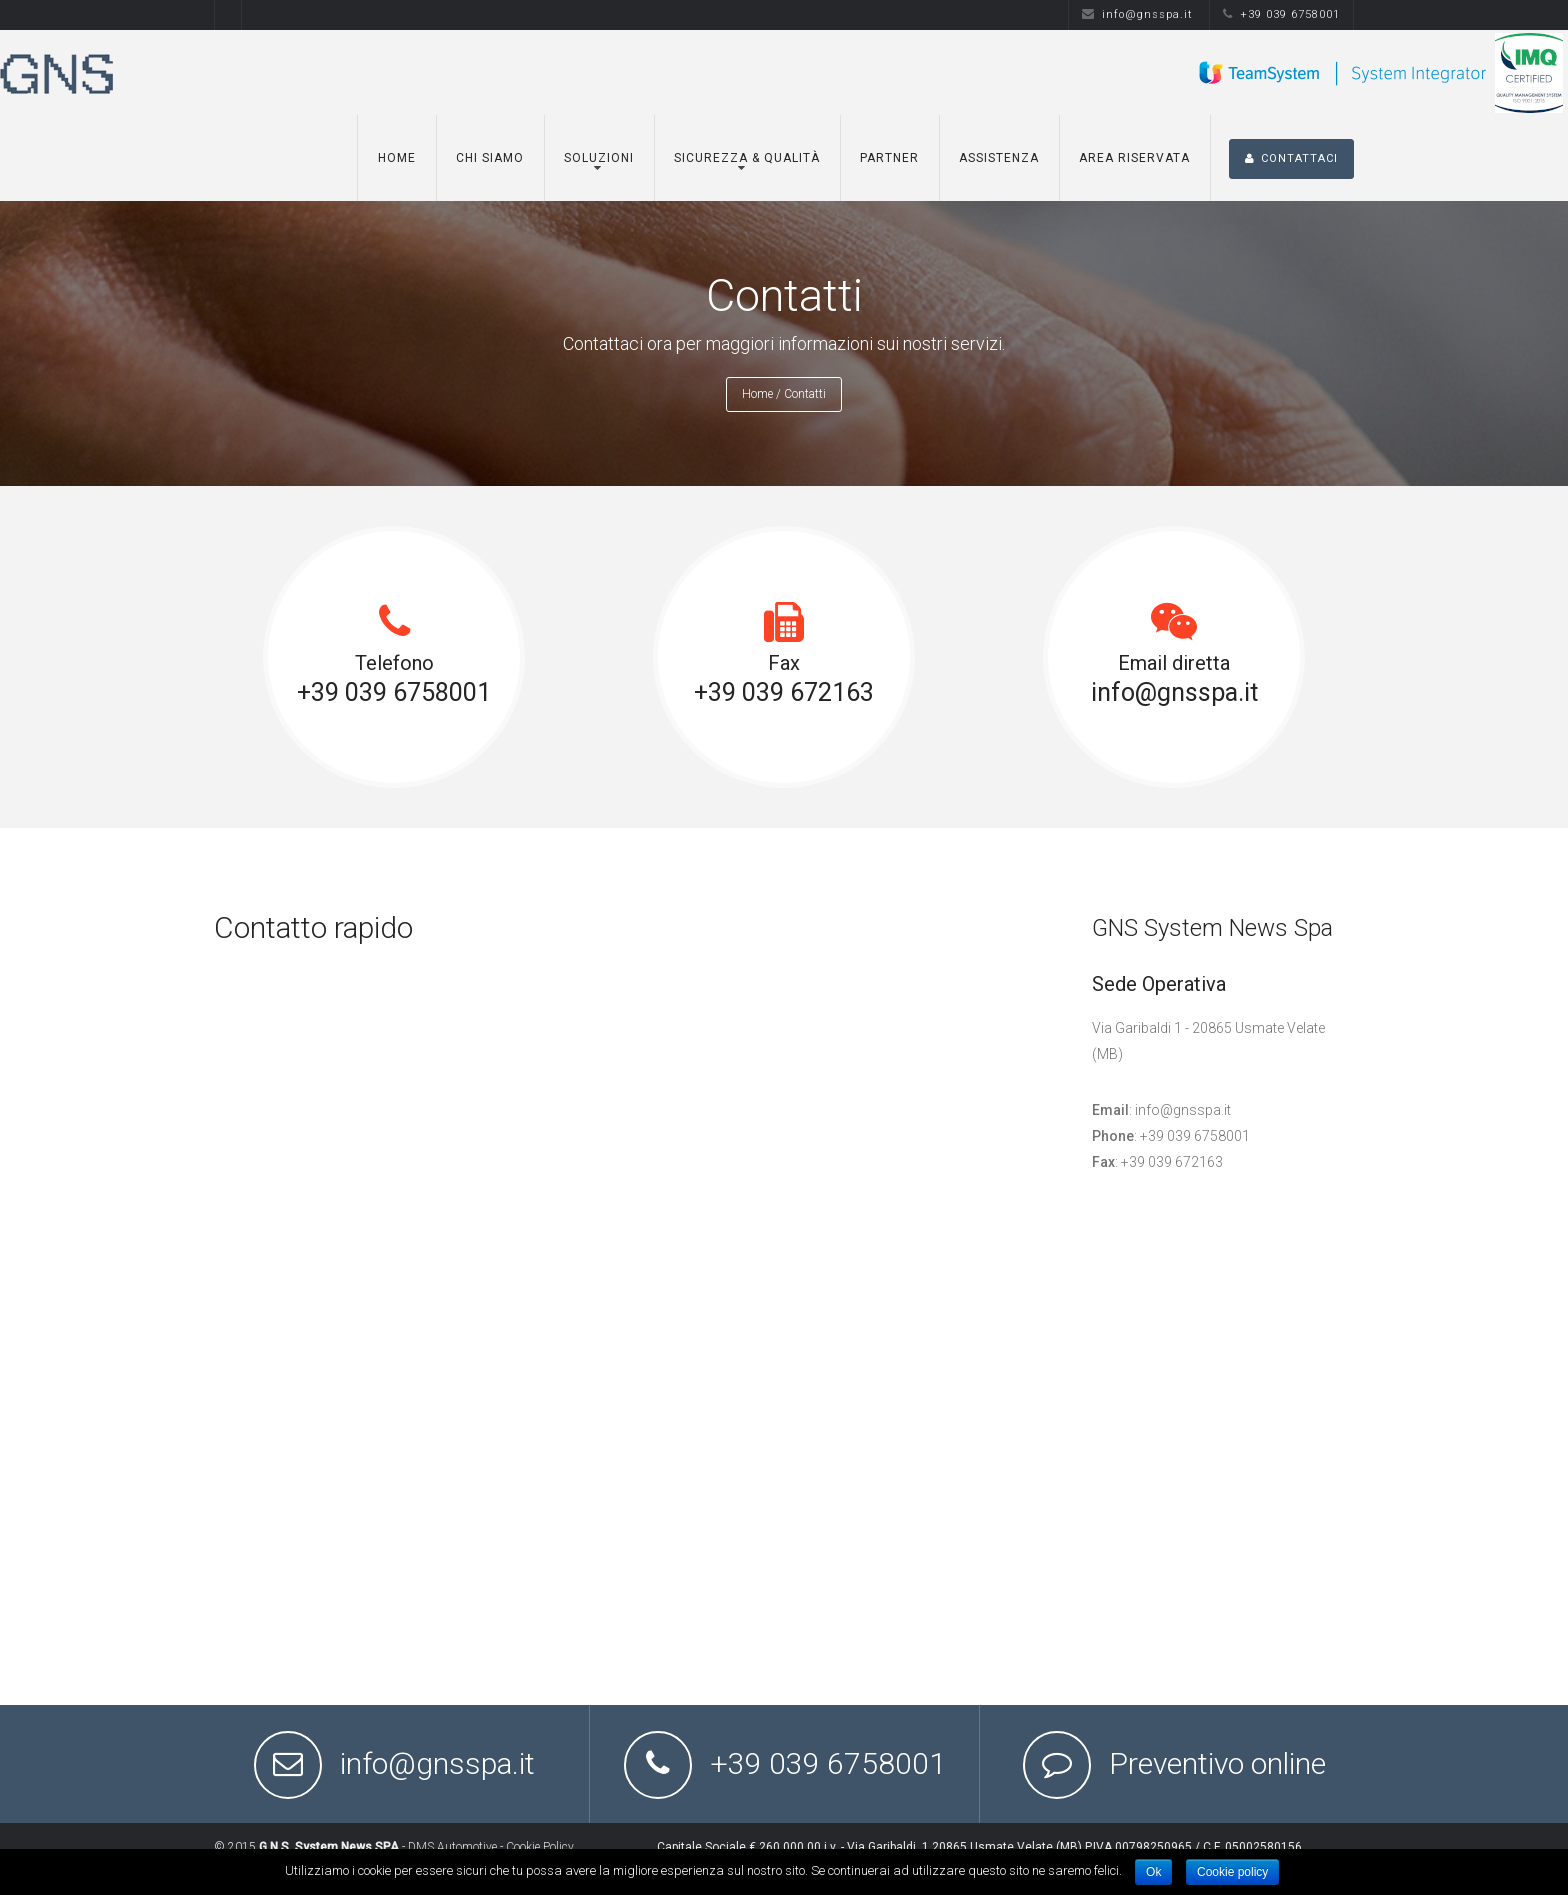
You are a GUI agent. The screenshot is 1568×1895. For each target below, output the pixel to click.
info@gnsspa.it (1137, 14)
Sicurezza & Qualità (747, 158)
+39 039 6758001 (1281, 14)
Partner (889, 158)
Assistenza (999, 158)
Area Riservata (1134, 158)
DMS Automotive (452, 1847)
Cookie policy (1232, 1872)
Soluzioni (599, 158)
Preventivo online (1217, 1763)
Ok (1153, 1872)
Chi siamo (490, 158)
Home (397, 158)
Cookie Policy (540, 1847)
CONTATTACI (1291, 158)
